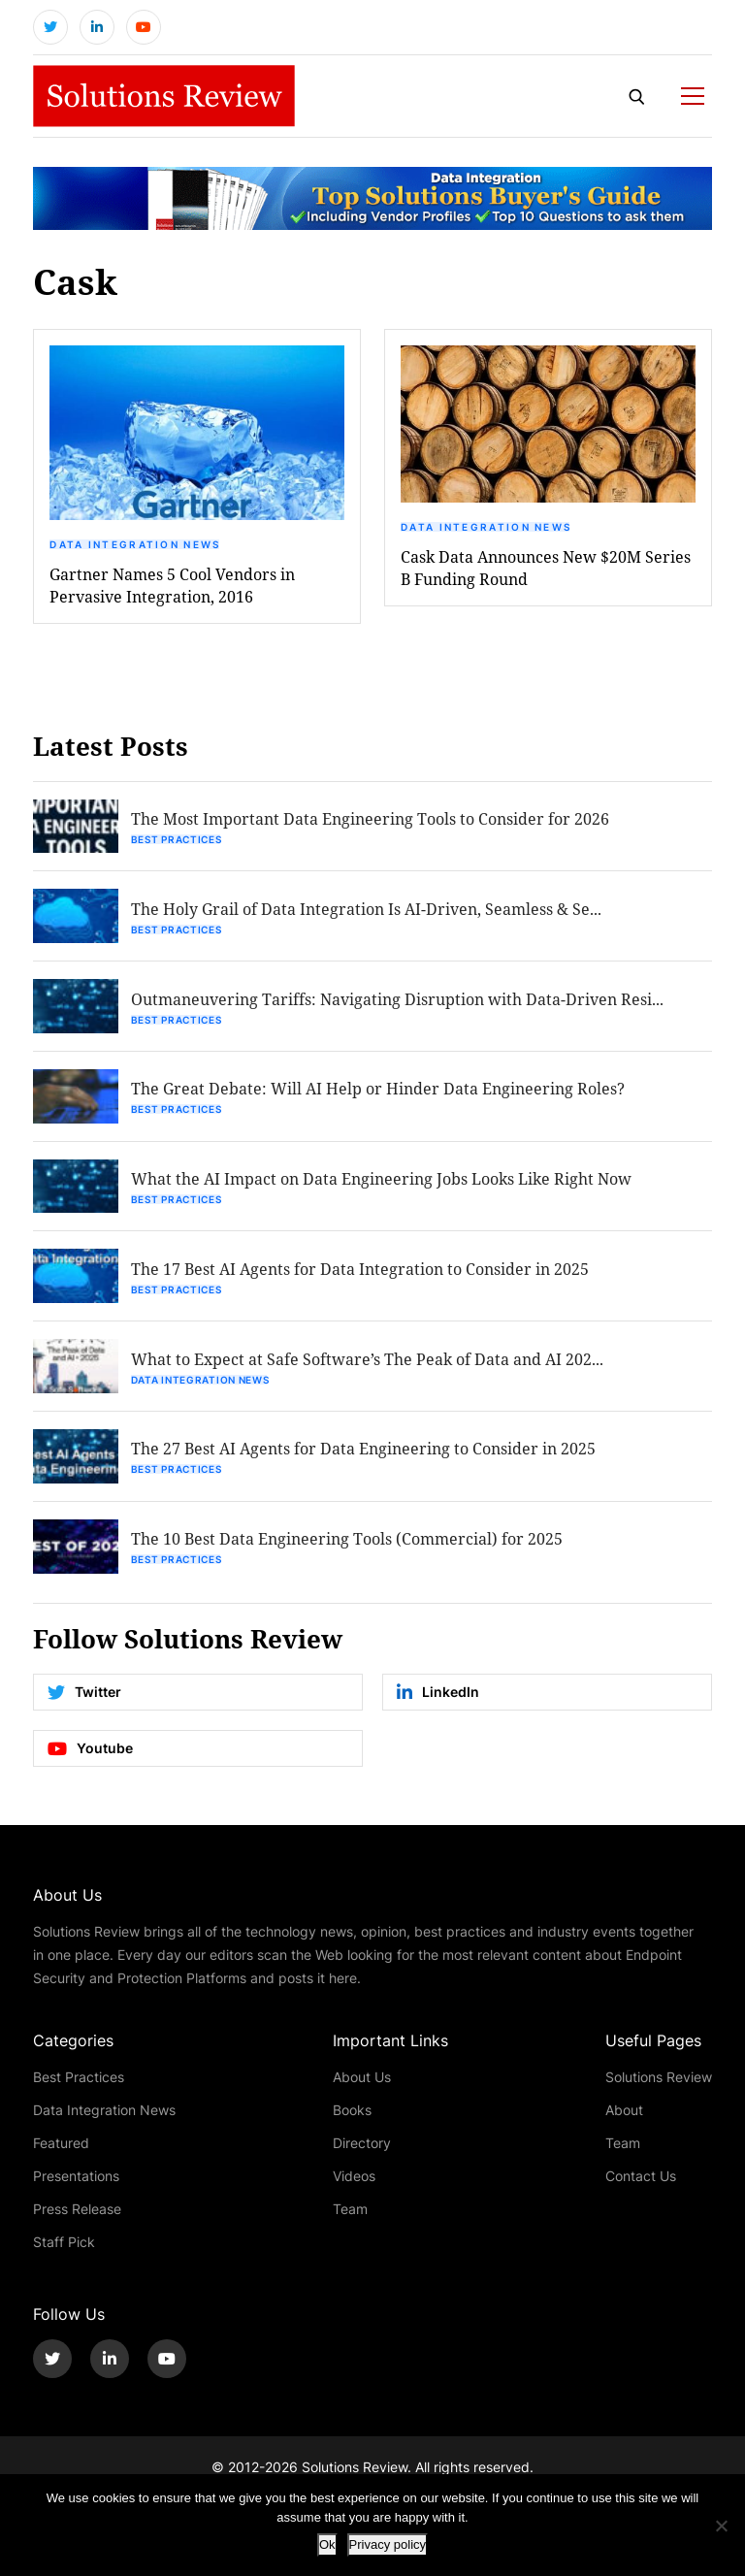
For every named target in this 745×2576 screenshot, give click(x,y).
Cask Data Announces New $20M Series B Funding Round (546, 567)
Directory (362, 2145)
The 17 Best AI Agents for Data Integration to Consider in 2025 (360, 1270)
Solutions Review (658, 2079)
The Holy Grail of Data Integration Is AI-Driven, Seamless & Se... (366, 909)
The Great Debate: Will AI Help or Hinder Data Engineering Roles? (378, 1090)
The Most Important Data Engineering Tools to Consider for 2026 (370, 819)
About (624, 2112)
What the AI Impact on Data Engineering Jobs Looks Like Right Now (381, 1180)
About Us (362, 2079)
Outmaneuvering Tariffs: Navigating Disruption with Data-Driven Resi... (397, 1000)
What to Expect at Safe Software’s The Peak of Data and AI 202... (367, 1361)
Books (352, 2112)
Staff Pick (64, 2243)
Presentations (76, 2177)
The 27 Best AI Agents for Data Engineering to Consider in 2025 (363, 1451)
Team (350, 2210)
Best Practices (176, 840)
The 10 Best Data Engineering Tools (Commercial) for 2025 (347, 1541)
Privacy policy (387, 2544)
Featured (61, 2145)
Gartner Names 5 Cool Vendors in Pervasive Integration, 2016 (172, 585)
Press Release (77, 2210)
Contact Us (640, 2177)
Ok (327, 2544)
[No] (720, 2525)
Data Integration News (134, 544)
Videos (354, 2177)
